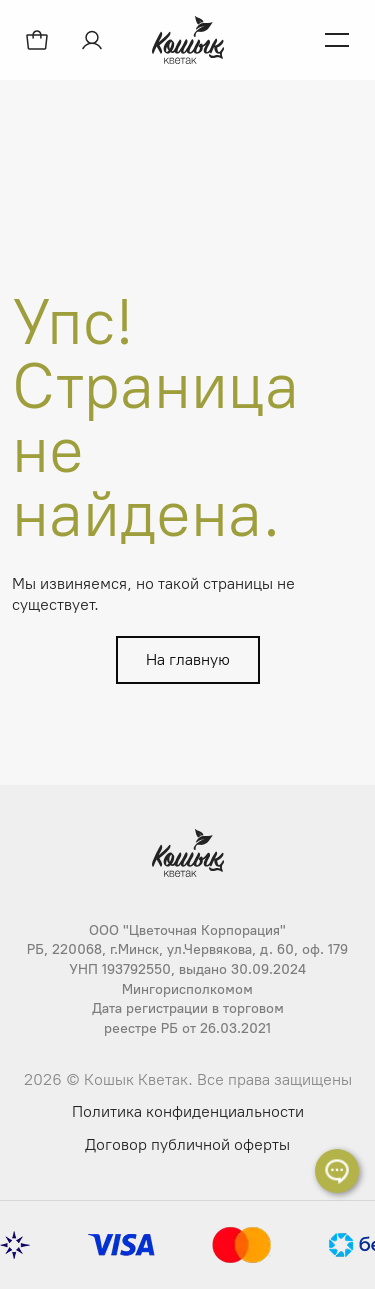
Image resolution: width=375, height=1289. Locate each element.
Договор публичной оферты (187, 1144)
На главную (188, 659)
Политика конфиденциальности (188, 1111)
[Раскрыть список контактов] (337, 1171)
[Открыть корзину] (37, 40)
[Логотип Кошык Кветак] (188, 40)
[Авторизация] (94, 40)
